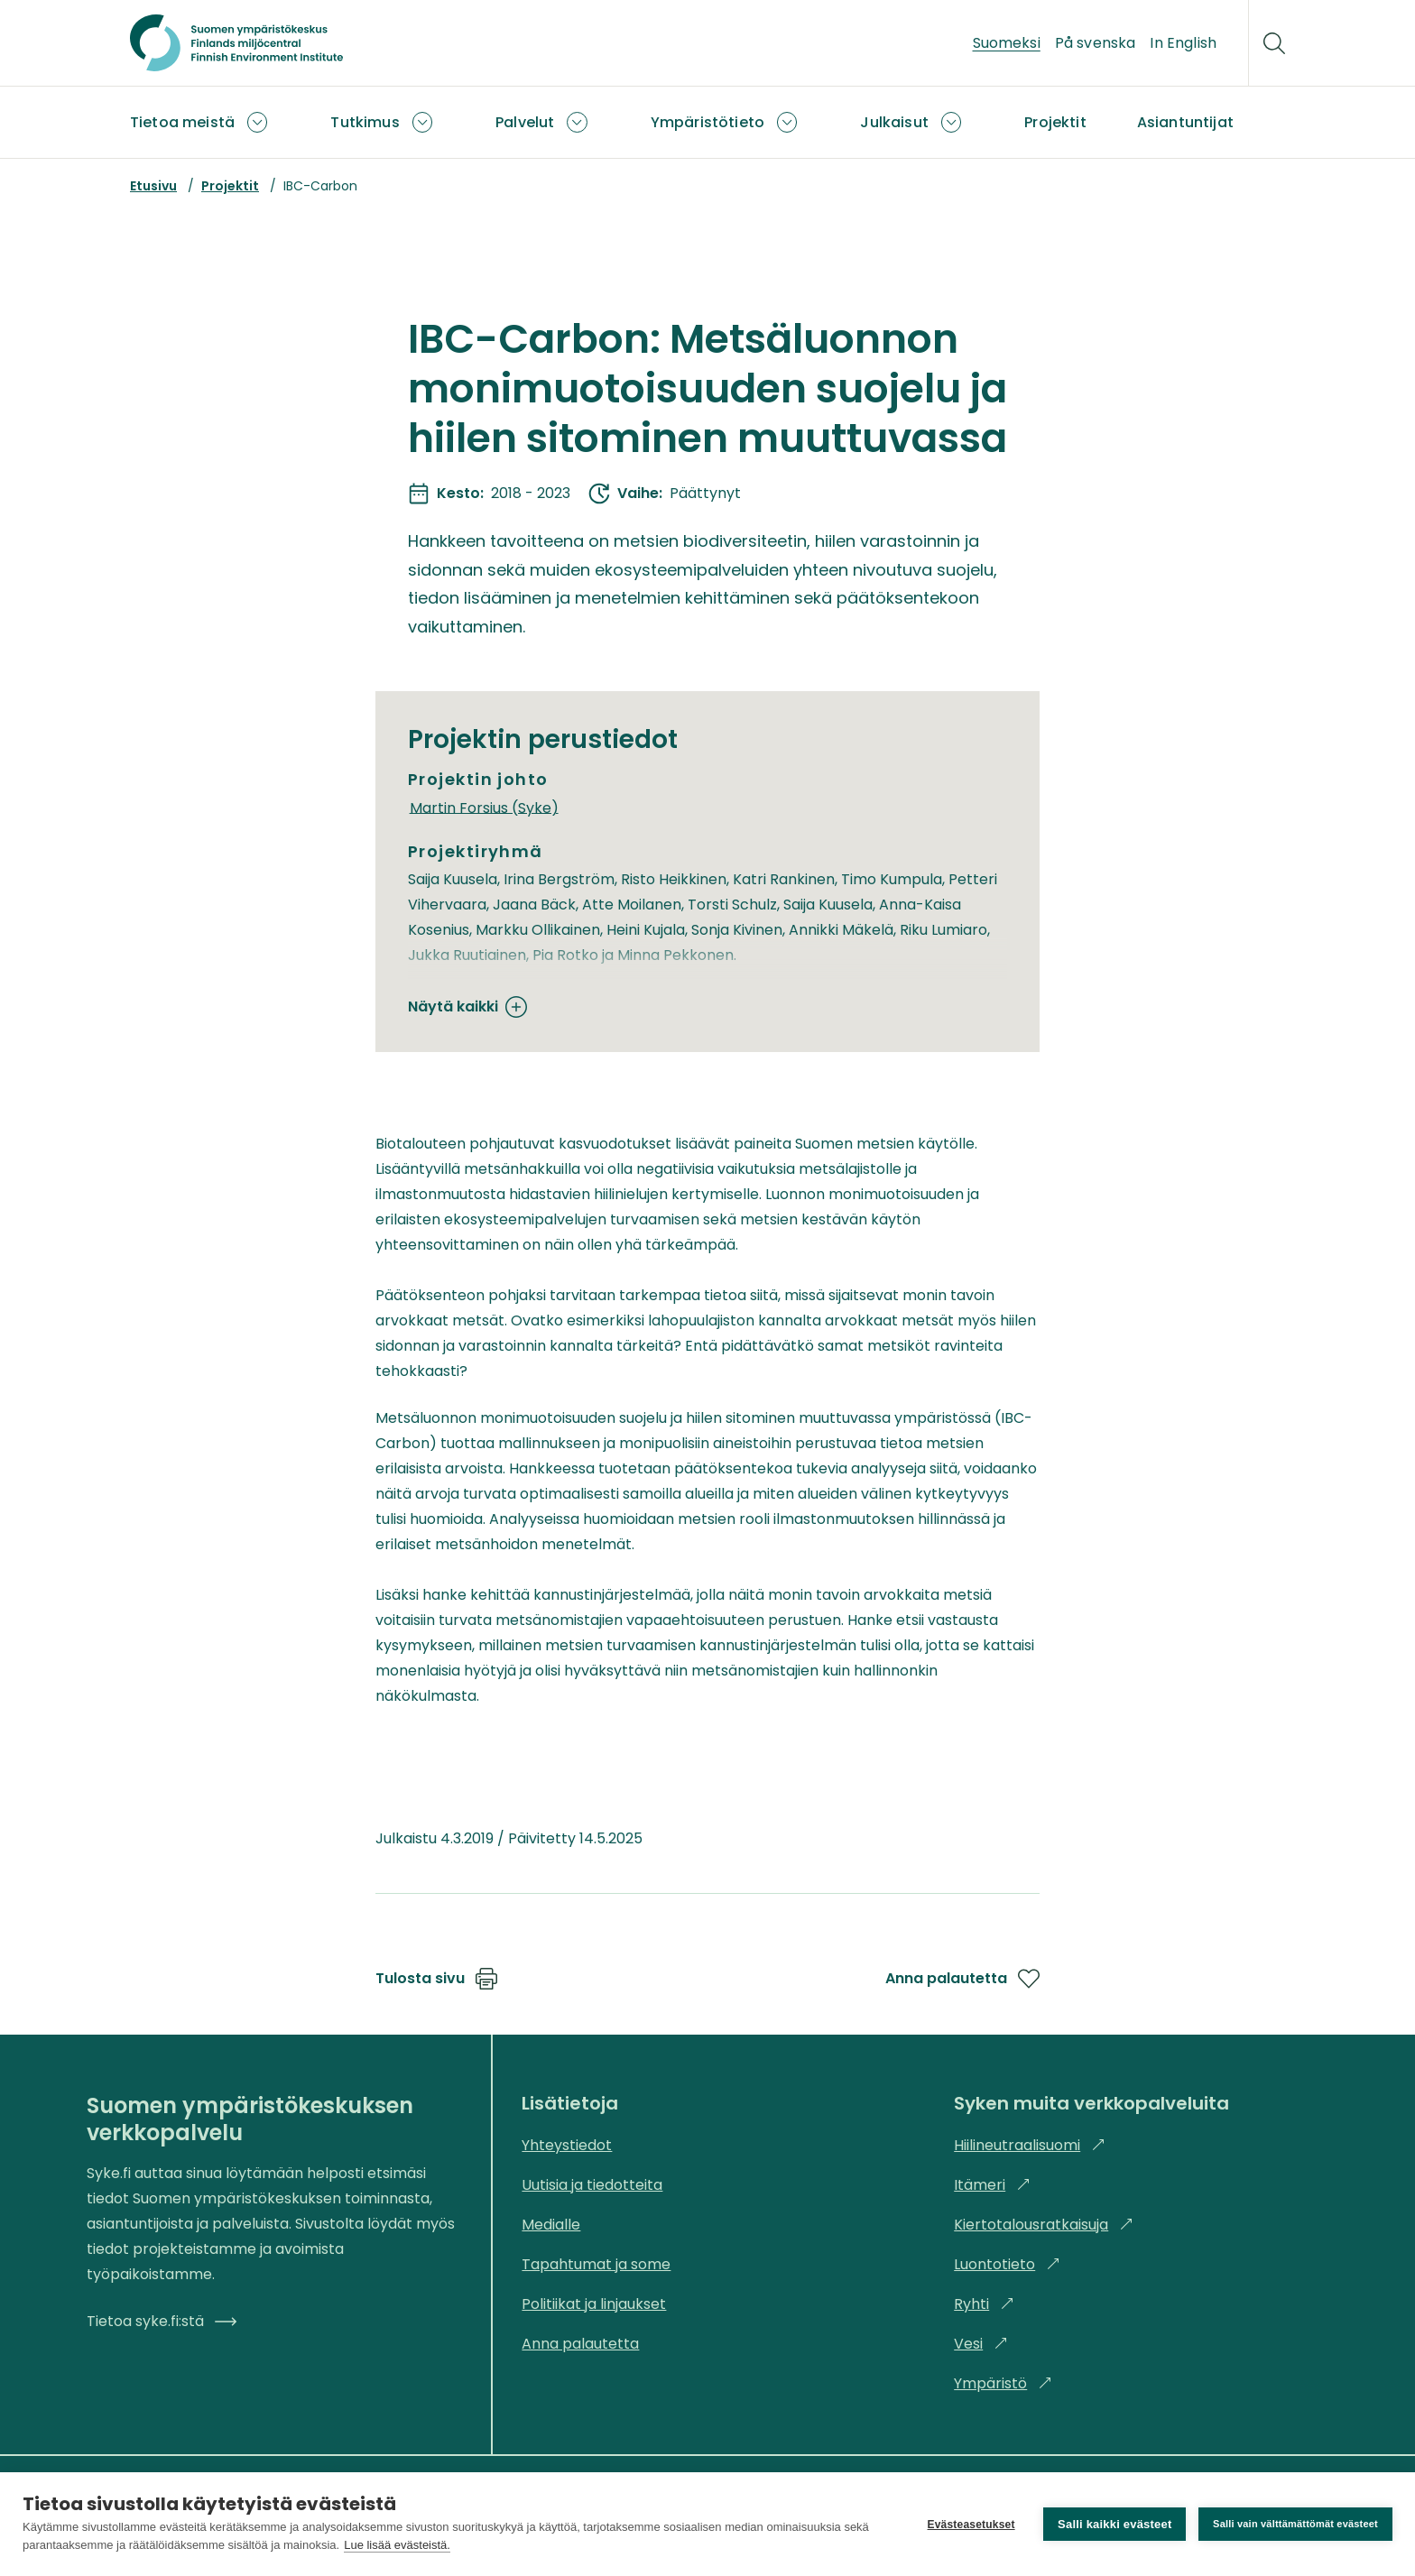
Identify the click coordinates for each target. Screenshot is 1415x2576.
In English (1183, 42)
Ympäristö (1003, 2383)
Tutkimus (364, 122)
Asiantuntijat (1185, 122)
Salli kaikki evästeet (1114, 2524)
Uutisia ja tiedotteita (592, 2184)
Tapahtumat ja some (596, 2264)
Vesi (981, 2343)
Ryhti (984, 2304)
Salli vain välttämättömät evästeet (1295, 2523)
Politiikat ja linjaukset (594, 2304)
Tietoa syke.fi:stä (161, 2321)
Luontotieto (1007, 2264)
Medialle (551, 2224)
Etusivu (153, 186)
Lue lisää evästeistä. (397, 2545)
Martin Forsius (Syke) (484, 807)
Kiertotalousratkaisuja (1043, 2224)
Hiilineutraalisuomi (1029, 2145)
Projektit (1055, 122)
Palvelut (524, 122)
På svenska (1095, 42)
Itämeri (992, 2184)
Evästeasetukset (970, 2524)
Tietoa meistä (182, 122)
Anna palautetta (962, 1979)
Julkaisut (894, 122)
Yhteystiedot (567, 2145)
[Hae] (1274, 43)
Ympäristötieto (707, 122)
